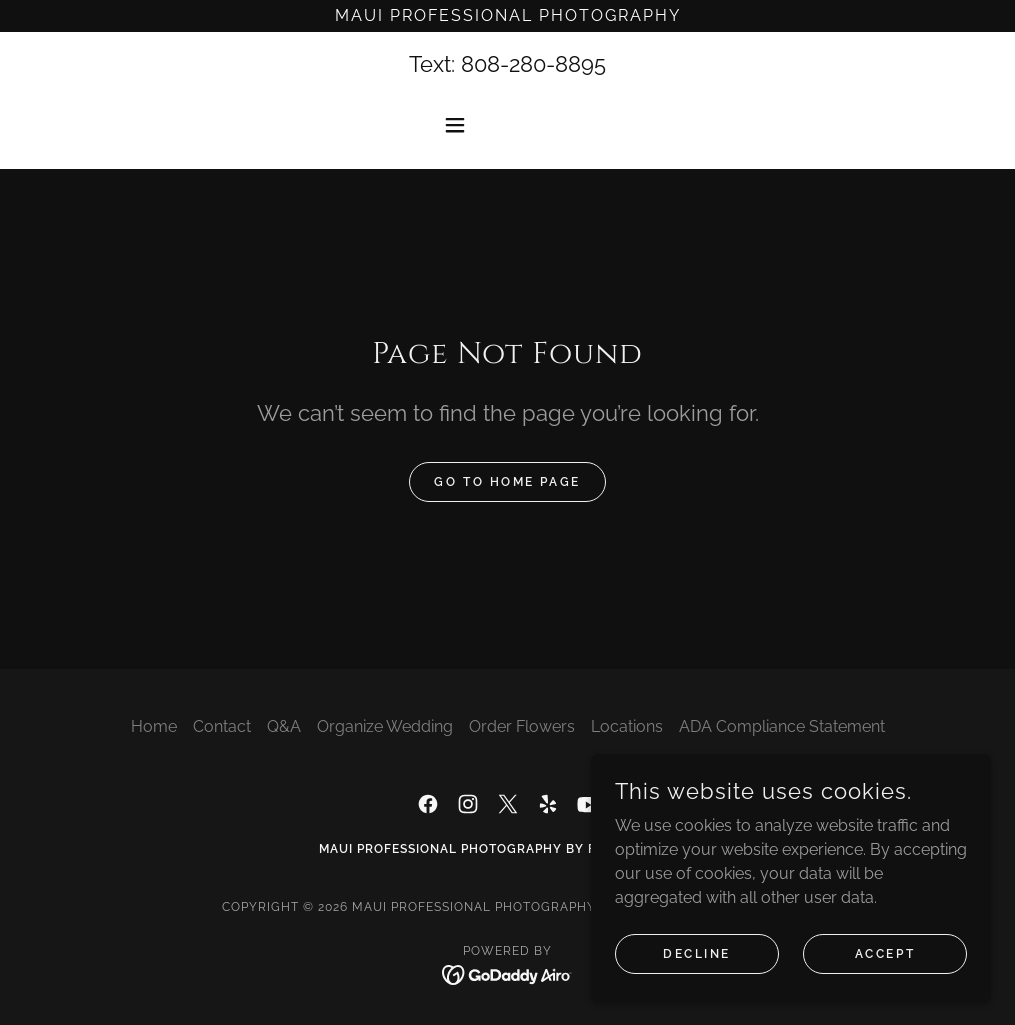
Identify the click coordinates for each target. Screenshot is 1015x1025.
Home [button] (154, 726)
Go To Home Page (507, 482)
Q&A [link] (284, 726)
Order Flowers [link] (522, 726)
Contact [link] (222, 726)
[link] (428, 804)
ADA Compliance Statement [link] (782, 726)
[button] (507, 125)
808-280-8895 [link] (533, 64)
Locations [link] (627, 726)
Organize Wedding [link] (385, 726)
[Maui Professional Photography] (507, 16)
